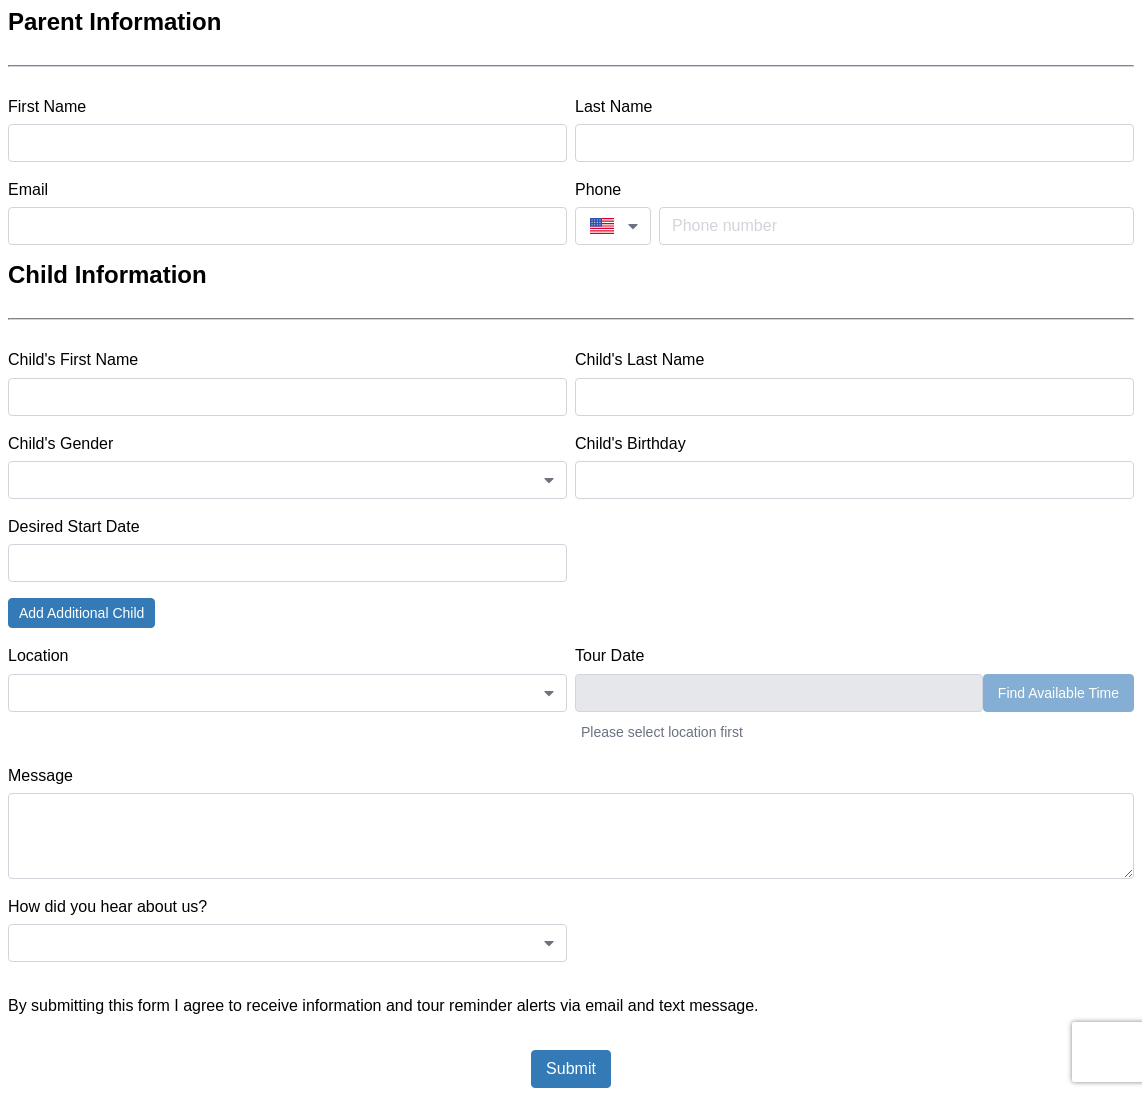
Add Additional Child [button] (81, 613)
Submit (571, 1068)
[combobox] (613, 226)
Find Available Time (1058, 693)
